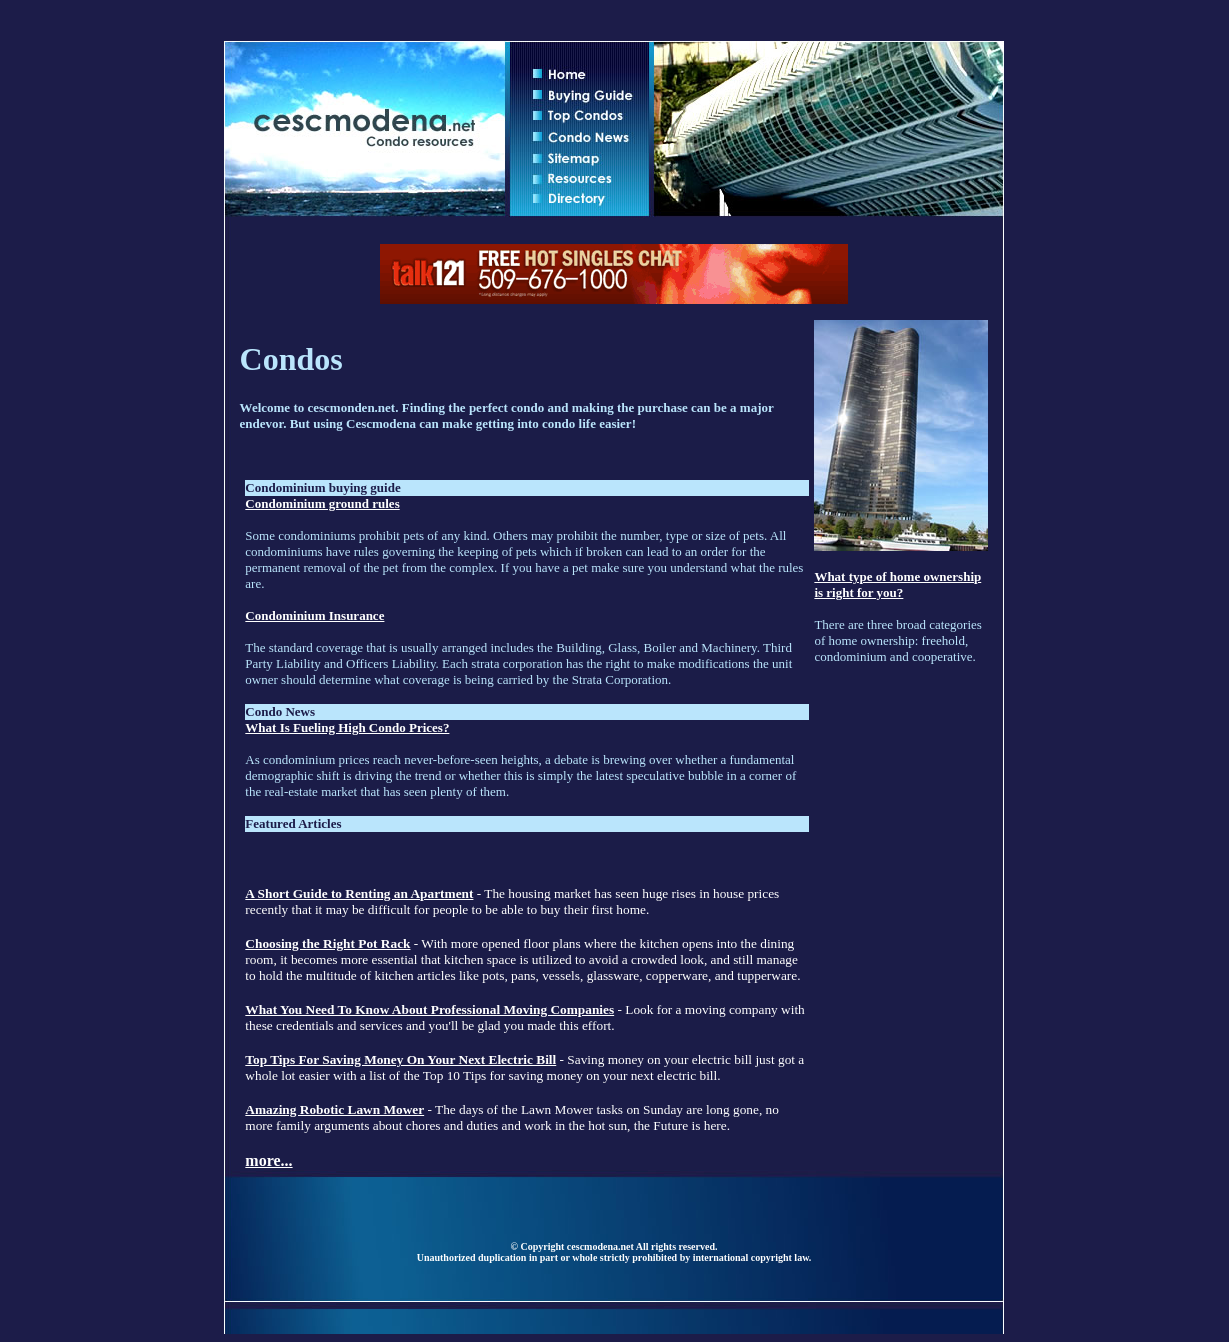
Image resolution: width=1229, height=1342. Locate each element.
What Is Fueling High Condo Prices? (347, 727)
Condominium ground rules (322, 503)
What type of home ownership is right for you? (897, 584)
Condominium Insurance (314, 615)
